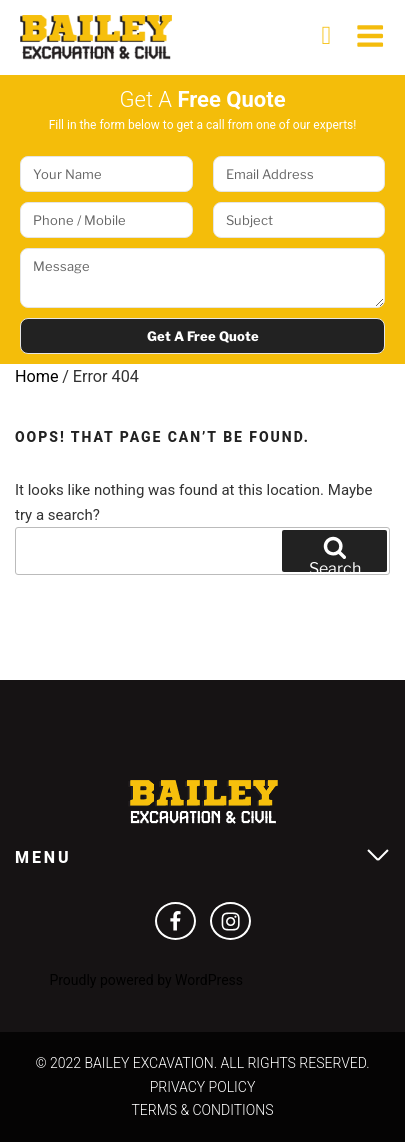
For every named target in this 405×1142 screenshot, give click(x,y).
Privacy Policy (203, 1087)
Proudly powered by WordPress (146, 980)
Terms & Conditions (202, 1110)
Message (202, 278)
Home (37, 376)
